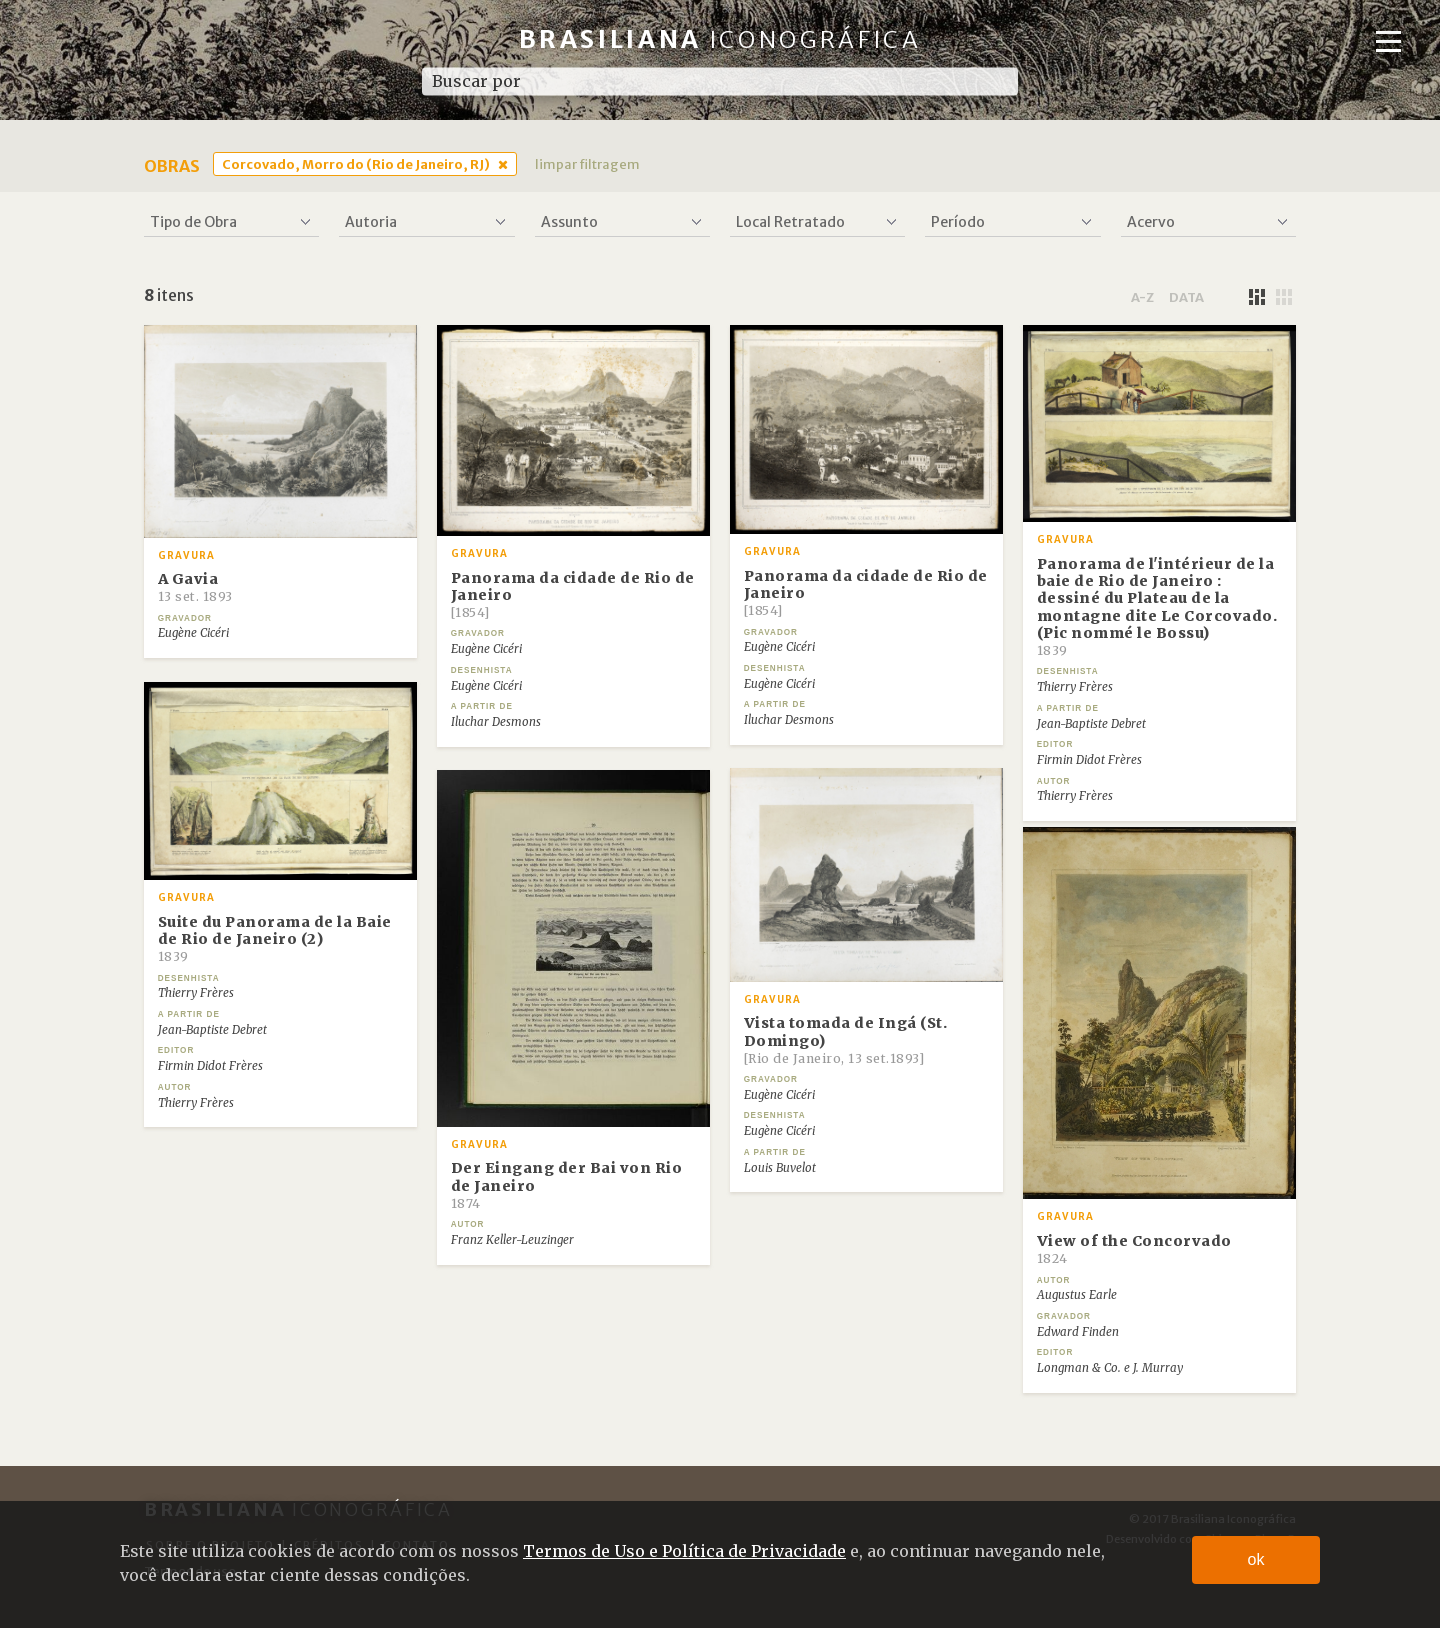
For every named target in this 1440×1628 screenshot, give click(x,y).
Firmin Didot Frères (1089, 760)
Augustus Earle (1077, 1295)
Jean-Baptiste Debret (1091, 724)
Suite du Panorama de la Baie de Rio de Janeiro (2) (275, 939)
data (1186, 297)
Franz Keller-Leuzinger (512, 1240)
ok (1256, 1559)
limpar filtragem (587, 164)
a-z (1142, 297)
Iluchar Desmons (496, 722)
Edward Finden (1078, 1332)
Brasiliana (720, 39)
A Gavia (195, 587)
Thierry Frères (1075, 687)
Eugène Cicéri (193, 633)
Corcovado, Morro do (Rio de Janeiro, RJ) (356, 164)
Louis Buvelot (780, 1168)
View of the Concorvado (1134, 1249)
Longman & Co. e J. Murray (1110, 1368)
